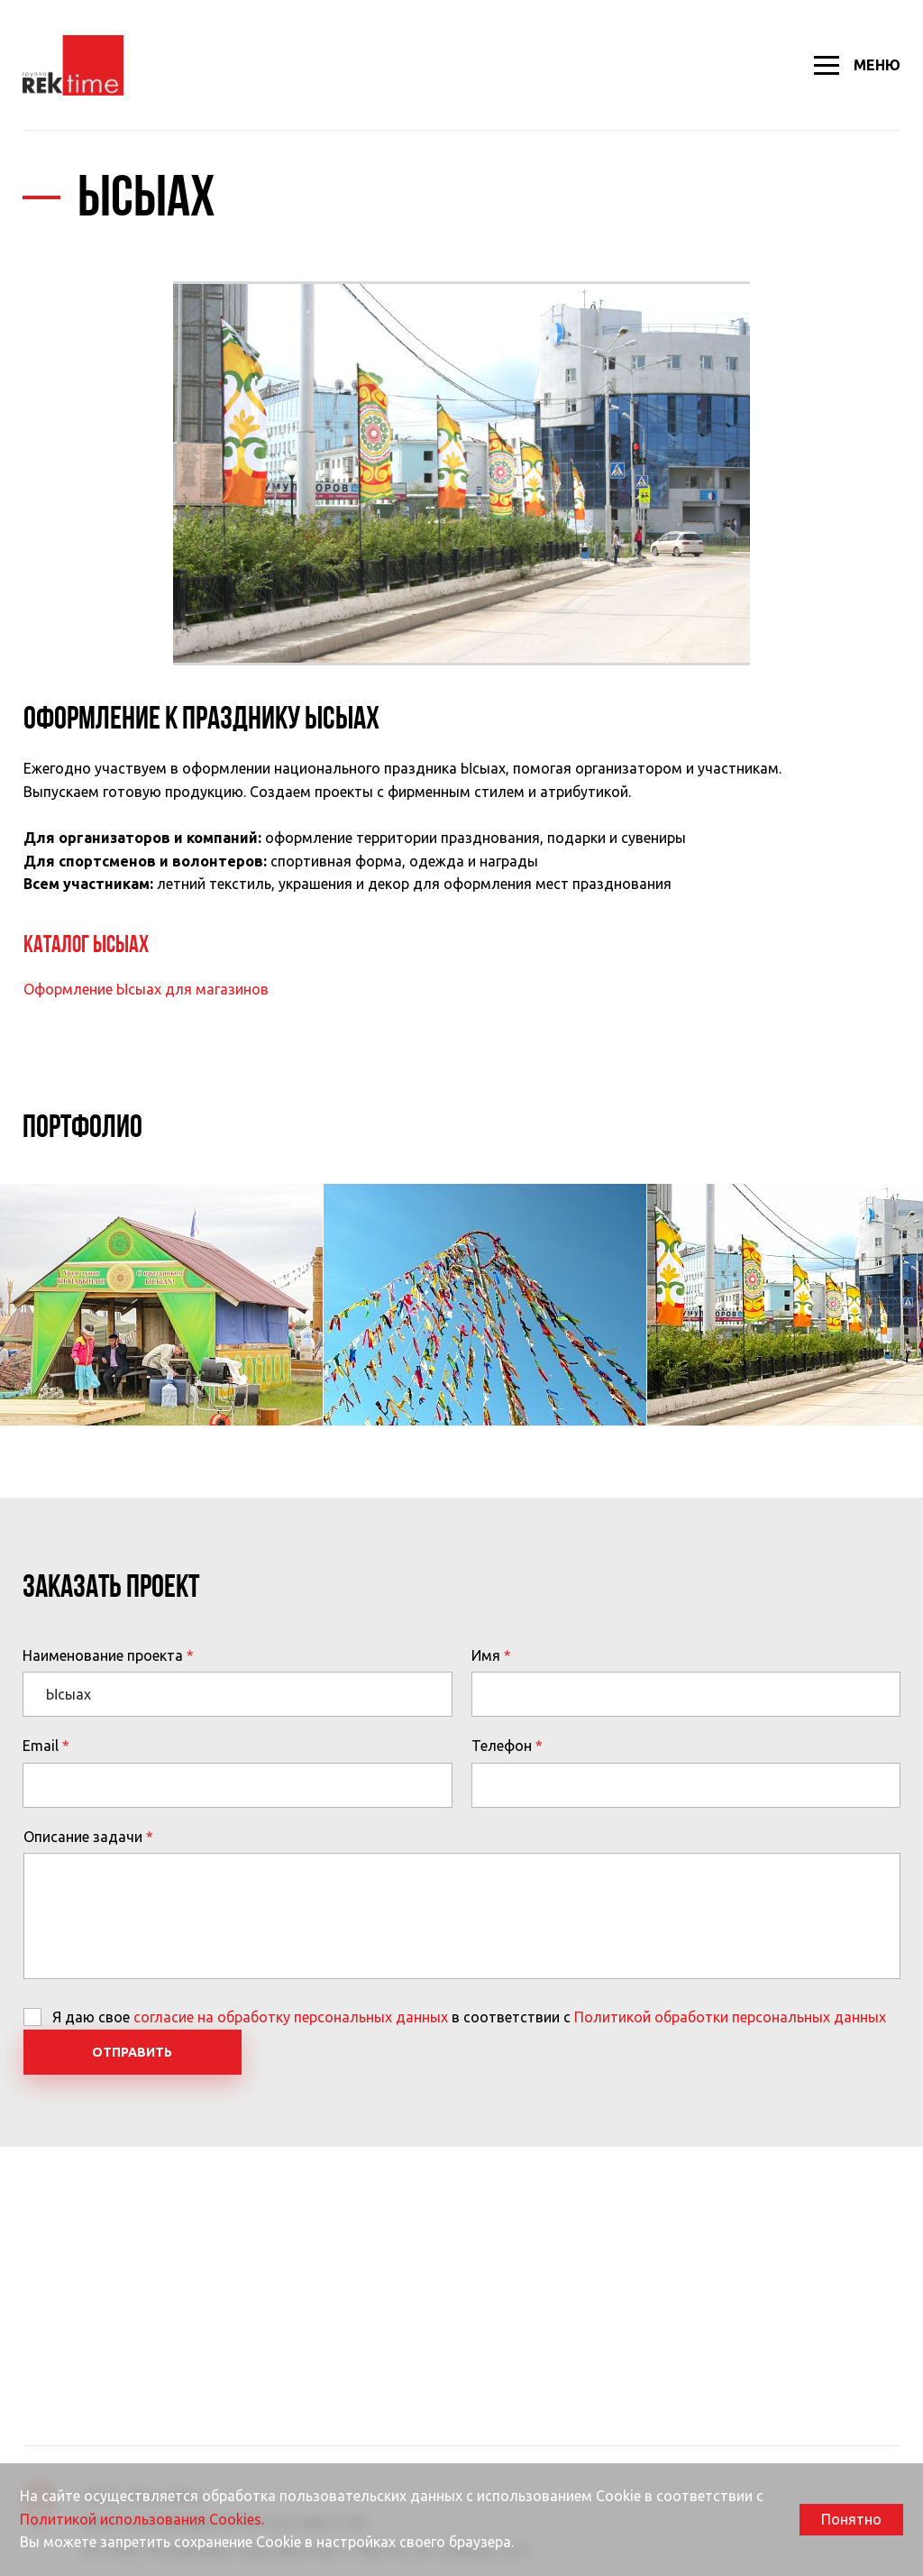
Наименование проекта (103, 1655)
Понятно (851, 2519)
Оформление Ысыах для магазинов (146, 989)
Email (41, 1745)
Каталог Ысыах (86, 946)
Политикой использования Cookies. (142, 2519)
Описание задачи (82, 1837)
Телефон (501, 1745)
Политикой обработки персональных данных (730, 2017)
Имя (485, 1655)
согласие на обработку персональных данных (290, 2017)
